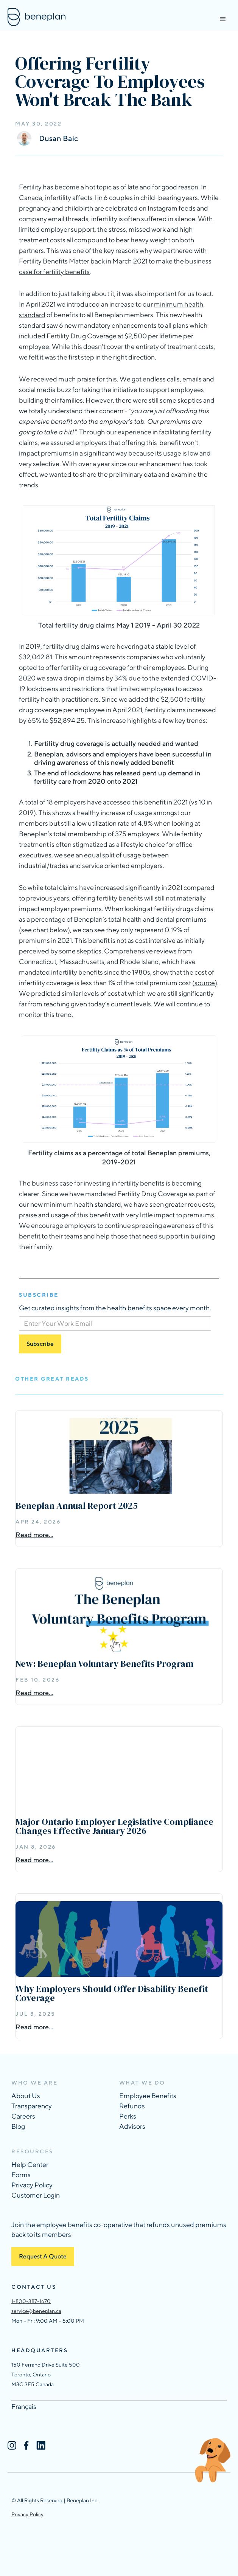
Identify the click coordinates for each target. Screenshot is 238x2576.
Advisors (132, 2126)
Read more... (34, 1535)
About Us (25, 2096)
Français (23, 2406)
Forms (21, 2175)
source (204, 983)
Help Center (29, 2164)
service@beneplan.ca (36, 2311)
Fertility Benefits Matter (54, 261)
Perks (127, 2116)
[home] (34, 17)
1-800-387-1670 (31, 2301)
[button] (223, 19)
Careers (23, 2116)
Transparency (31, 2106)
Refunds (132, 2106)
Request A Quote (43, 2256)
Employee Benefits (147, 2096)
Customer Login (35, 2195)
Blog (18, 2126)
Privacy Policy (32, 2185)
